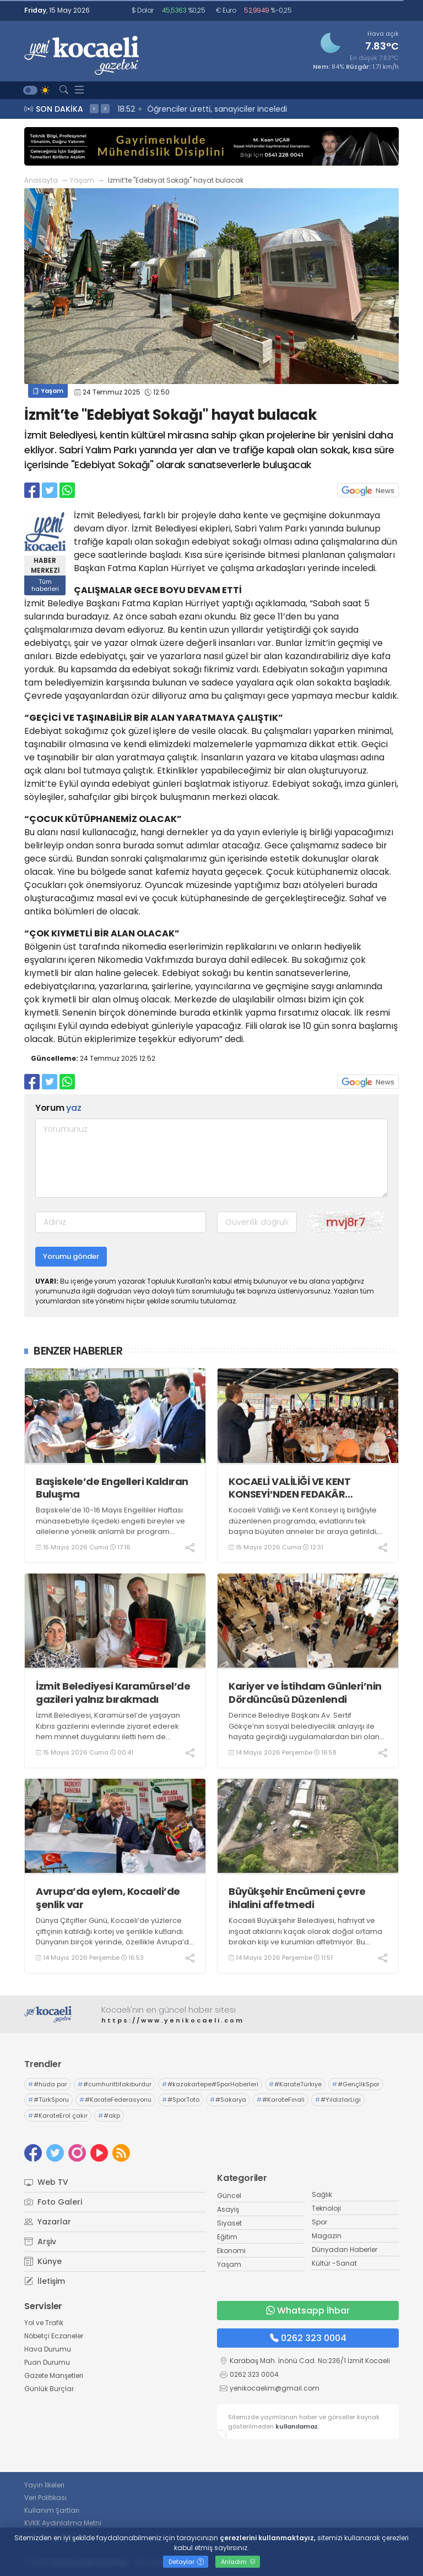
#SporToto (180, 2099)
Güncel (229, 2195)
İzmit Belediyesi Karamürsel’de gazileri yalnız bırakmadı (113, 1693)
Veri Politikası (45, 2497)
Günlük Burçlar (49, 2388)
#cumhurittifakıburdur (114, 2084)
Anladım (238, 2561)
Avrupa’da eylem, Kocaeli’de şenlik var (108, 1898)
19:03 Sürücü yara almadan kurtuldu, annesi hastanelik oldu (234, 108)
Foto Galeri (53, 2201)
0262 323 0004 (308, 2338)
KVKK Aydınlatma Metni (62, 2523)
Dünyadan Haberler (344, 2249)
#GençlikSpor (355, 2084)
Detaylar (186, 2561)
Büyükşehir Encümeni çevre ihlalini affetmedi (297, 1898)
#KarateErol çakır (58, 2115)
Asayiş (228, 2209)
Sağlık (322, 2194)
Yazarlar (47, 2221)
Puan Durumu (47, 2362)
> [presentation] (105, 108)
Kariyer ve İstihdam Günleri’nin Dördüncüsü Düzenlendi (305, 1693)
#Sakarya (228, 2099)
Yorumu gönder (71, 1256)
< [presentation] (94, 108)
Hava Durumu (47, 2349)
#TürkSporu (48, 2099)
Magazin (326, 2235)
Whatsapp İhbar (308, 2310)
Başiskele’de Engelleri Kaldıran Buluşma (112, 1488)
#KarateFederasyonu (115, 2099)
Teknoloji (326, 2208)
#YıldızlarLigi (338, 2099)
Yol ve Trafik (43, 2322)
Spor (319, 2222)
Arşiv (40, 2241)
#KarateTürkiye (295, 2084)
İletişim (44, 2281)
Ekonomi (231, 2250)
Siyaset (229, 2223)
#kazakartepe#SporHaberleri (210, 2084)
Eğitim (227, 2236)
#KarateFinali (281, 2099)
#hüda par (47, 2084)
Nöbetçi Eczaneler (53, 2336)
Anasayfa (41, 180)
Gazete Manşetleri (53, 2375)
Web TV (46, 2182)
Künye (43, 2261)
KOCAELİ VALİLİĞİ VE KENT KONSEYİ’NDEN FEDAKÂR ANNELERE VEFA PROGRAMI (293, 1488)
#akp (109, 2115)
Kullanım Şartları (51, 2510)
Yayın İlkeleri (44, 2485)
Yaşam (82, 180)
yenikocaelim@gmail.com (274, 2388)
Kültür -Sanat (334, 2263)
